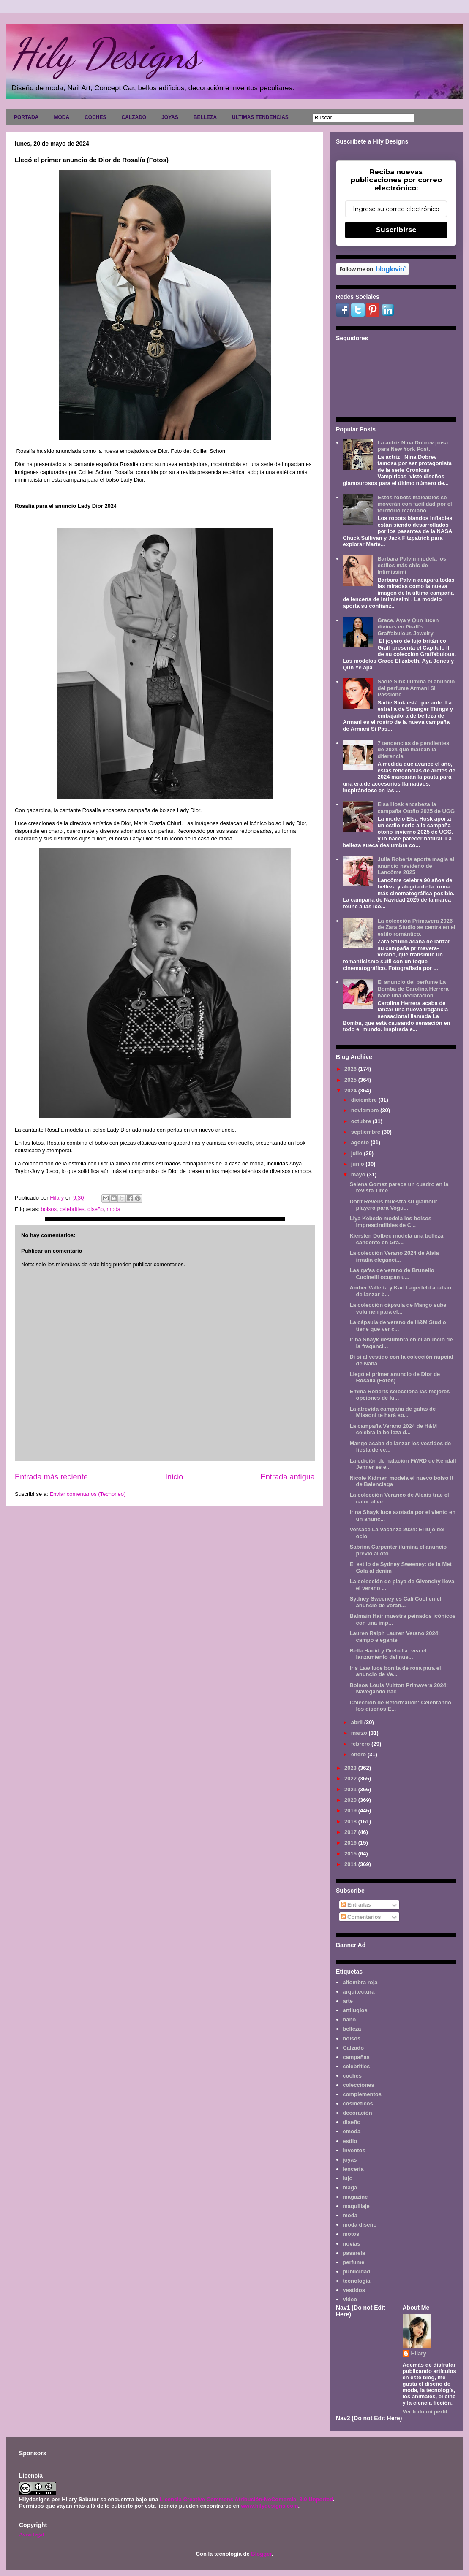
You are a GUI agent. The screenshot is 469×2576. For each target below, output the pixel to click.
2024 (351, 1090)
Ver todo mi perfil (425, 2411)
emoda (351, 2131)
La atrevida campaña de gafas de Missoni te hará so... (392, 1412)
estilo (350, 2141)
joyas (350, 2159)
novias (351, 2243)
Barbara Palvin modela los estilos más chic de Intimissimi (411, 565)
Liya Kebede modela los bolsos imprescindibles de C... (390, 1221)
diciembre (365, 1100)
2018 (351, 1821)
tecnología (356, 2281)
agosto (361, 1142)
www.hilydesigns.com (269, 2506)
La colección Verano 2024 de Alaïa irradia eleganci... (394, 1256)
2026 (351, 1069)
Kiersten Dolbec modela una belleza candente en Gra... (396, 1239)
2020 (351, 1800)
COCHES (95, 117)
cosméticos (358, 2103)
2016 (351, 1842)
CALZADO (133, 117)
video (350, 2299)
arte (348, 2001)
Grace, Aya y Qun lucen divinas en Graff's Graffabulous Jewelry (408, 627)
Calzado (353, 2048)
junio (358, 1164)
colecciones (358, 2085)
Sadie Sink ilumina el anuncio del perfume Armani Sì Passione (416, 688)
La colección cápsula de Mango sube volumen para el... (397, 1308)
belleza (352, 2029)
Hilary (418, 2353)
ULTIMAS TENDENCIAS (260, 117)
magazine (355, 2197)
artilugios (355, 2010)
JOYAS (169, 117)
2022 (351, 1778)
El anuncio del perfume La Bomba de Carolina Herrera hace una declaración (412, 988)
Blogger (261, 2554)
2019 (351, 1810)
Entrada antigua (288, 1477)
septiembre (366, 1132)
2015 (351, 1853)
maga (350, 2187)
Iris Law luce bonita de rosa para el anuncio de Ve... (395, 1671)
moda (114, 1209)
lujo (347, 2178)
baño (349, 2019)
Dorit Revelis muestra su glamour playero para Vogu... (393, 1204)
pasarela (354, 2253)
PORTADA (26, 117)
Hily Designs (105, 53)
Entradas (356, 1905)
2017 (351, 1832)
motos (351, 2234)
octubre (362, 1121)
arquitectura (358, 1991)
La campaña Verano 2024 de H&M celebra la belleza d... (393, 1429)
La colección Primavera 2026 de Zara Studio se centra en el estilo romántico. (416, 927)
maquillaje (356, 2206)
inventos (354, 2150)
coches (352, 2075)
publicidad (356, 2271)
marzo (360, 1733)
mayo (359, 1174)
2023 (351, 1768)
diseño (95, 1209)
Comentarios (361, 1917)
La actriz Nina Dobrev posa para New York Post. (412, 445)
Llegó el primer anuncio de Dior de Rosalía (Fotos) (394, 1377)
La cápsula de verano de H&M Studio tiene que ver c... (397, 1325)
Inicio (174, 1477)
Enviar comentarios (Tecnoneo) (87, 1494)
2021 (351, 1789)
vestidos (354, 2290)
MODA (61, 117)
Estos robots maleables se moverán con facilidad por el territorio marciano (414, 504)
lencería (353, 2169)
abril (357, 1722)
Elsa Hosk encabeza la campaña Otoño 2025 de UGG (416, 807)
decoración (357, 2113)
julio (357, 1153)
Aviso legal (31, 2534)
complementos (362, 2094)
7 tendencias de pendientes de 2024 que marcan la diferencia (413, 749)
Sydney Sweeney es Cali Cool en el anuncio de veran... (395, 1602)
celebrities (72, 1209)
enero (359, 1754)
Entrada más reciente (51, 1477)
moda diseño (359, 2224)
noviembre (365, 1110)
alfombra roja (360, 1982)
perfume (353, 2262)
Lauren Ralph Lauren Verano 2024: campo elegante (394, 1636)
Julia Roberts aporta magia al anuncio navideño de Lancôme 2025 (415, 865)
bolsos (49, 1209)
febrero (361, 1744)
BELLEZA (205, 117)
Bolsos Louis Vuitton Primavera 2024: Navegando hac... (398, 1688)
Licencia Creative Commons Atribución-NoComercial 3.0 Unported (246, 2499)
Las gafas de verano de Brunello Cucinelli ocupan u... (391, 1273)
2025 (351, 1080)
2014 (351, 1864)
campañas (356, 2057)
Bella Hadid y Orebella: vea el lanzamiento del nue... (387, 1653)
